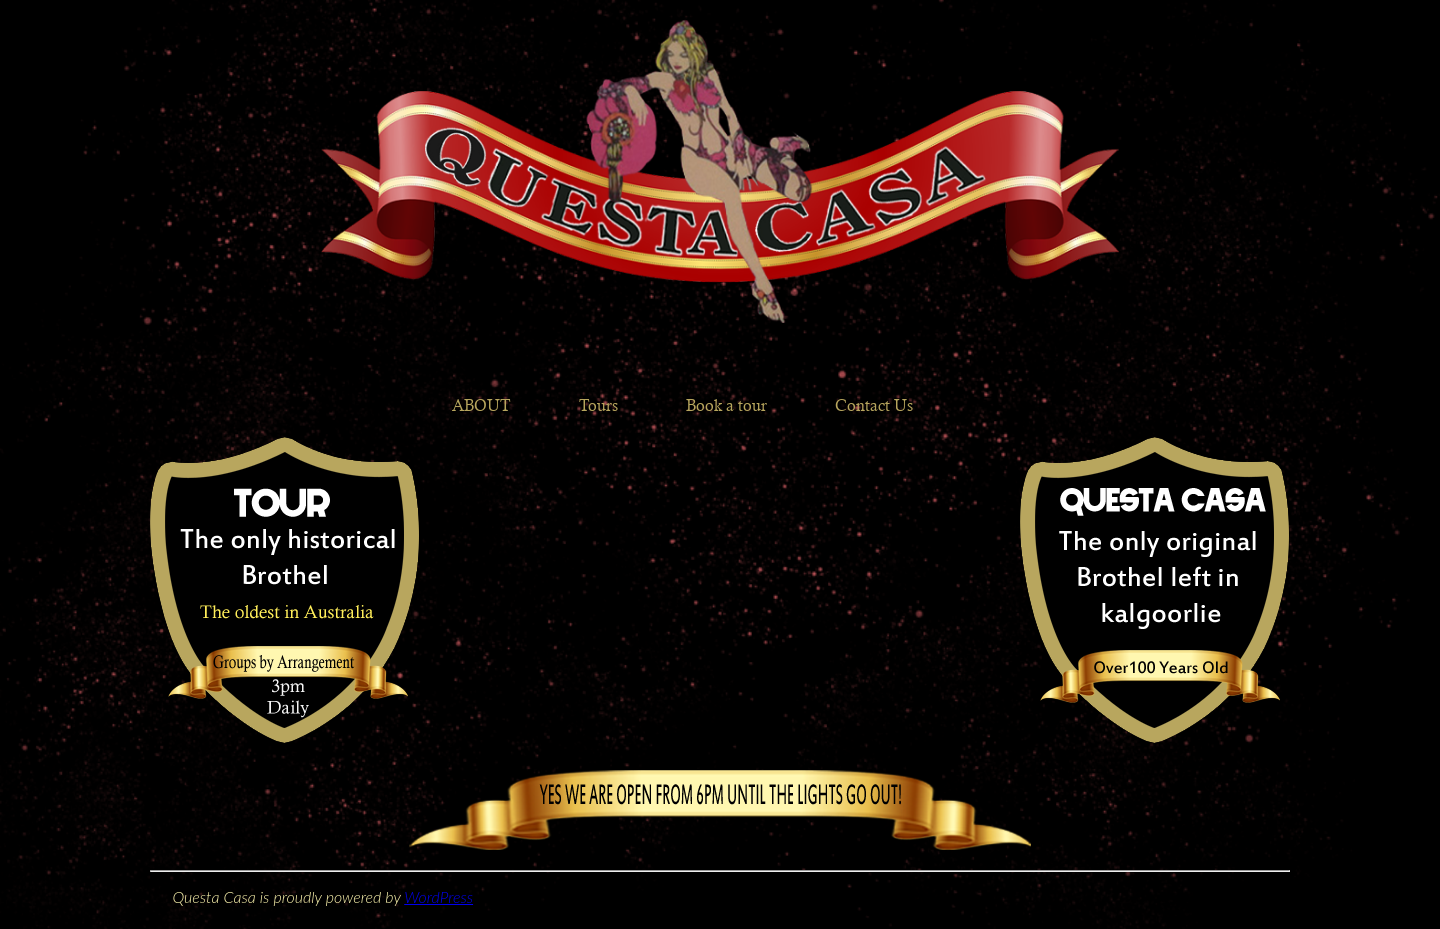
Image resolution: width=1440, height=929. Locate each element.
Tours (598, 405)
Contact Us (874, 405)
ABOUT (481, 405)
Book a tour (726, 405)
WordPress (438, 896)
